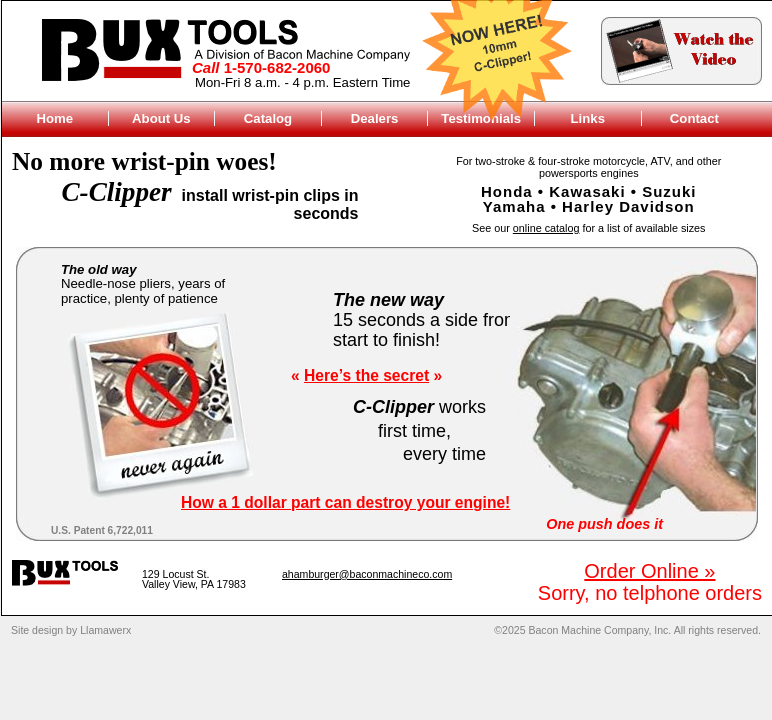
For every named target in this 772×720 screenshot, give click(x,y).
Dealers (375, 118)
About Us (161, 118)
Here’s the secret (366, 375)
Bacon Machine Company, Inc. (599, 630)
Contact (694, 118)
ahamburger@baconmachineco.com (367, 574)
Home (54, 118)
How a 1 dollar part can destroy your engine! (345, 502)
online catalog (546, 228)
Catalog (268, 118)
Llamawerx (105, 630)
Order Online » (649, 571)
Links (588, 118)
